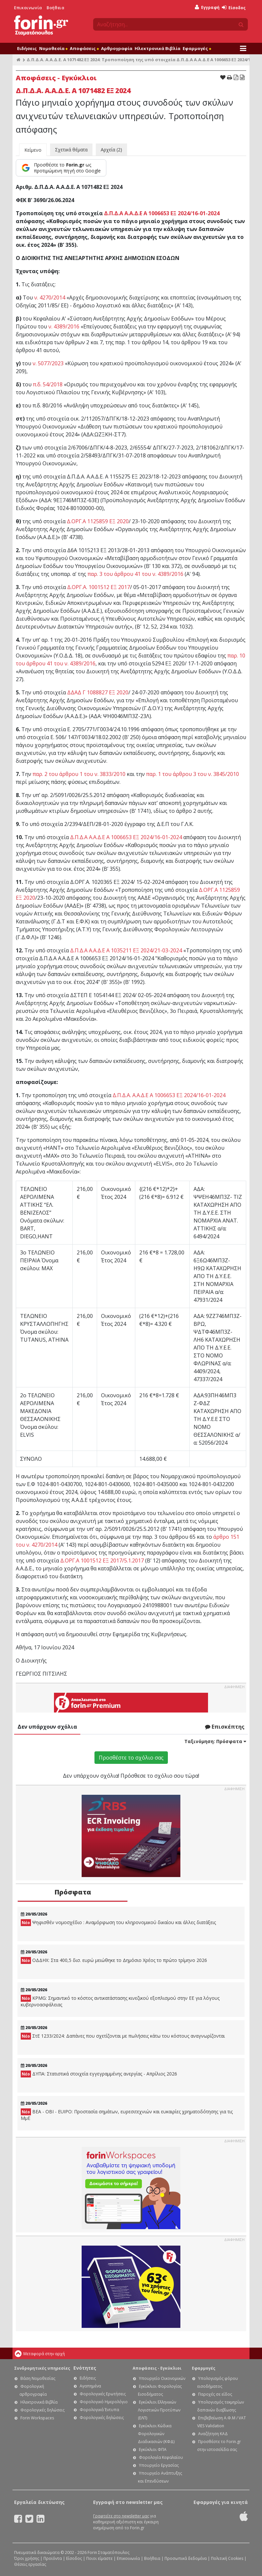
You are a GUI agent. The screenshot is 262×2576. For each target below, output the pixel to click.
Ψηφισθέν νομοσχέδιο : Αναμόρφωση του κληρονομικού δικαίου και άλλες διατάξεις (118, 1922)
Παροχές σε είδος (215, 2394)
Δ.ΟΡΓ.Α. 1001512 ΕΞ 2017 (98, 587)
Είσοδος (234, 8)
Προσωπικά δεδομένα (186, 2558)
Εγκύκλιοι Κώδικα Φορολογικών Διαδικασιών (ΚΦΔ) (156, 2433)
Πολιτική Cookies (227, 2558)
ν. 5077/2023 (48, 363)
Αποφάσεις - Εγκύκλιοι (157, 2368)
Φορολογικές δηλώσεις (42, 2410)
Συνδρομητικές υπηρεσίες (42, 2368)
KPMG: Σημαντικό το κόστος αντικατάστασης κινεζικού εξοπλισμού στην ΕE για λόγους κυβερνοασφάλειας (120, 2001)
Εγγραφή (207, 7)
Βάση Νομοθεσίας (37, 2378)
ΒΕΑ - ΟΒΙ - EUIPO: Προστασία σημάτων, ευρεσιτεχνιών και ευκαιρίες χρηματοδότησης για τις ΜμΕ (127, 2114)
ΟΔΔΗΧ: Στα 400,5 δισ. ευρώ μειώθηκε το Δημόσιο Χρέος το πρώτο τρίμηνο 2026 (114, 1960)
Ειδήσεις (27, 48)
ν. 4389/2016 (63, 326)
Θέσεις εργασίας (30, 2564)
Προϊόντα (52, 2558)
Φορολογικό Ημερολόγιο (104, 2402)
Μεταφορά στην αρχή (44, 2354)
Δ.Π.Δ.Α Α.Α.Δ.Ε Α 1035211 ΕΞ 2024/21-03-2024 (126, 950)
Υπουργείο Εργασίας (159, 2465)
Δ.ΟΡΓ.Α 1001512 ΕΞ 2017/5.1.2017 (102, 1560)
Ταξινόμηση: (215, 1741)
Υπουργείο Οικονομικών (162, 2378)
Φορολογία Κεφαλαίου (161, 2457)
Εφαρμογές (197, 48)
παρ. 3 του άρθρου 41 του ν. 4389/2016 (135, 574)
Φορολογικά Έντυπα (99, 2409)
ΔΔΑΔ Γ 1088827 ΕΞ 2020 (97, 692)
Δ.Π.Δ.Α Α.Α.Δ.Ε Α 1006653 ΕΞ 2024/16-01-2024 (162, 213)
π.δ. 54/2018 (48, 384)
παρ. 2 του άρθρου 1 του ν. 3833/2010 (79, 774)
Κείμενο (32, 150)
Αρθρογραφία (116, 48)
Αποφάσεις (84, 48)
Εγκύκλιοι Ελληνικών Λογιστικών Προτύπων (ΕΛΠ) (159, 2410)
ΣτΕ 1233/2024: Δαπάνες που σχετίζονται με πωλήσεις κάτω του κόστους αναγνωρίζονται (123, 2036)
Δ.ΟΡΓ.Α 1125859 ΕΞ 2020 (98, 521)
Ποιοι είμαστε (99, 2558)
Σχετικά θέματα (71, 149)
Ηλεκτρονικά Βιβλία (157, 48)
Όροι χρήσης (26, 2558)
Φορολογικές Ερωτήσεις (103, 2394)
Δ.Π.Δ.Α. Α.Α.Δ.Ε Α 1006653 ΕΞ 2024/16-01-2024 (169, 1095)
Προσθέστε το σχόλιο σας (131, 1757)
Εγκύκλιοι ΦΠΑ (153, 2449)
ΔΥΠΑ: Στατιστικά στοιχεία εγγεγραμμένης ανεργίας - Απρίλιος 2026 (99, 2074)
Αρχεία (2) (111, 149)
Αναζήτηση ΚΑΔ (213, 2433)
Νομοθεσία (53, 48)
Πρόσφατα (72, 1892)
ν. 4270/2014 (49, 297)
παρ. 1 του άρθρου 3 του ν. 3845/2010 (192, 774)
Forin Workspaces (37, 2418)
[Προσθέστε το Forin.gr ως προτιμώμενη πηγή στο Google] (61, 167)
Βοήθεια (55, 8)
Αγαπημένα (90, 2386)
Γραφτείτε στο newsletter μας (121, 2516)
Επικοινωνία (28, 8)
